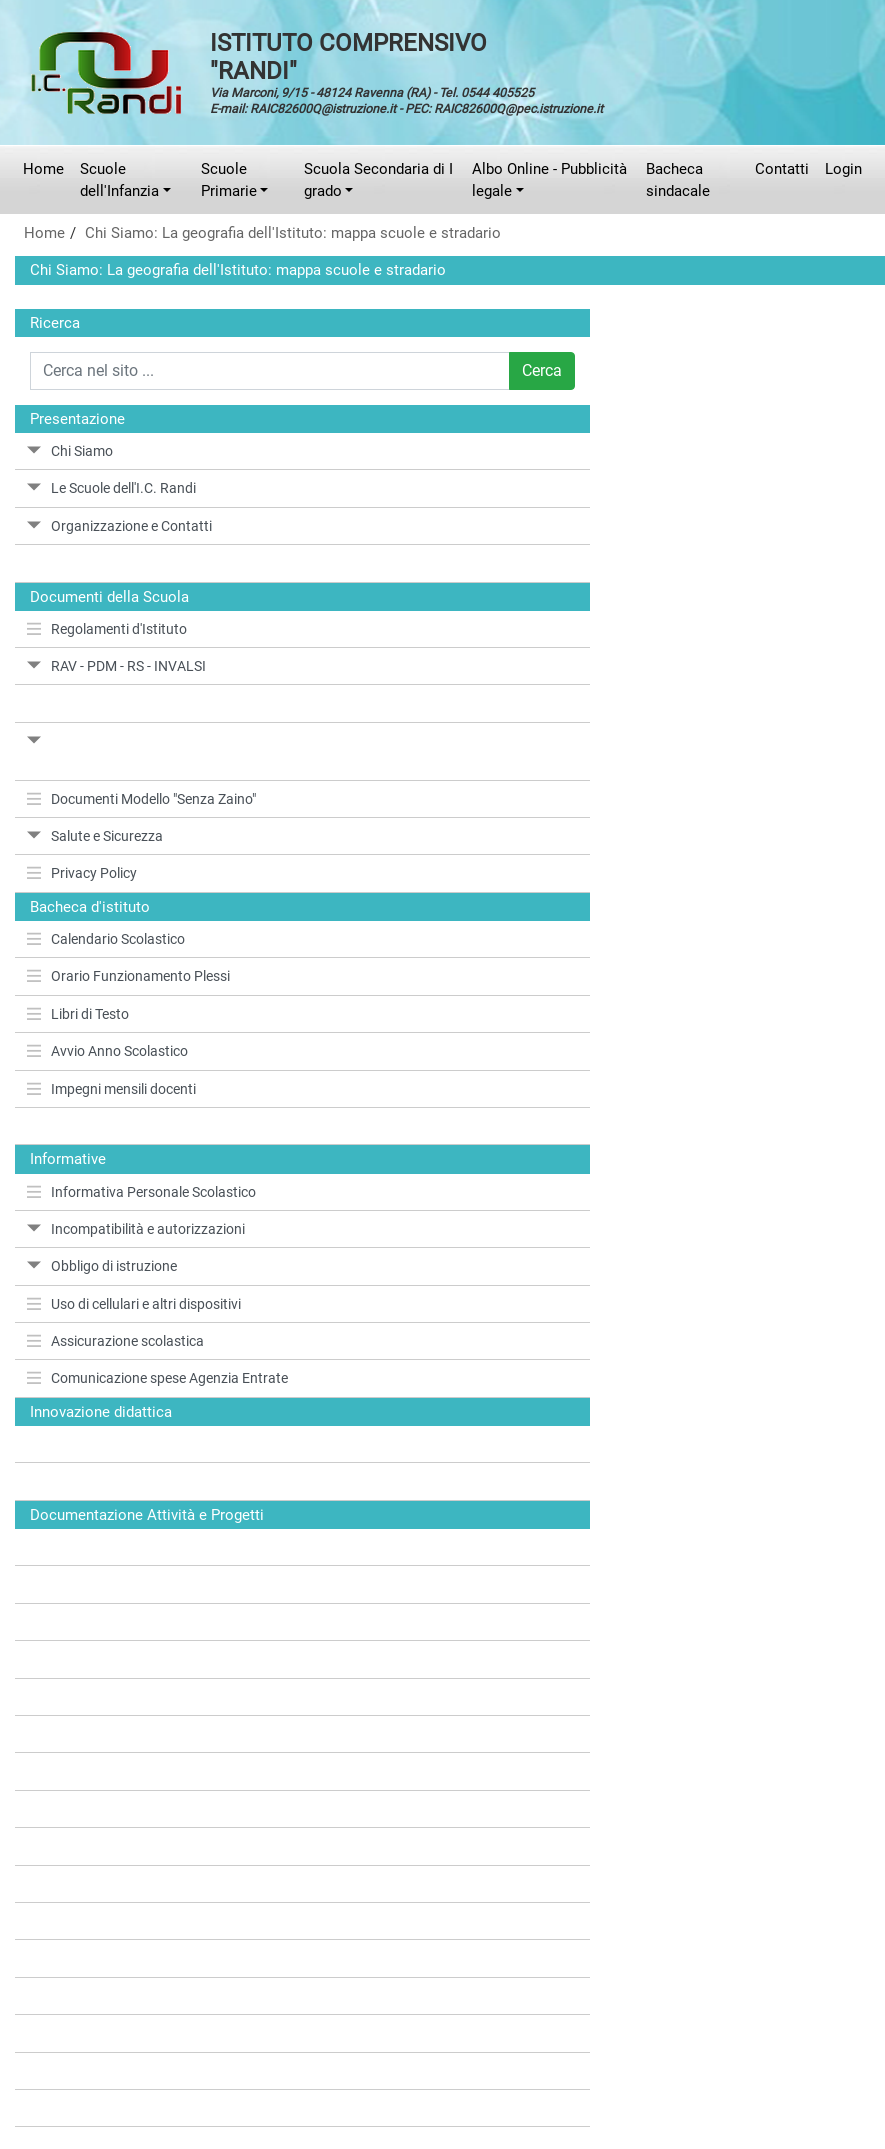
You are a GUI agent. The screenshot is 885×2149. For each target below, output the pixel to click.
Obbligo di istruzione (102, 1266)
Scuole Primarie (229, 180)
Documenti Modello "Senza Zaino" (141, 799)
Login (843, 169)
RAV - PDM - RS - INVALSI (116, 666)
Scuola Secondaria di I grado (378, 180)
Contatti (782, 169)
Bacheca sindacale (678, 180)
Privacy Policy (82, 873)
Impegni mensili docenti (111, 1089)
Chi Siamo (70, 451)
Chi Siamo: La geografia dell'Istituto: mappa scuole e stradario (293, 233)
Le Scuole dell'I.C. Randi (111, 488)
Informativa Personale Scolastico (141, 1192)
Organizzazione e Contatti (119, 526)
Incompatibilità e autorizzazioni (136, 1229)
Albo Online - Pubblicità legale (549, 180)
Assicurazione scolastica (115, 1341)
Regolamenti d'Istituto (107, 629)
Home (43, 169)
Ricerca (55, 323)
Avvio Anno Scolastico (107, 1051)
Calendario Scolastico (106, 939)
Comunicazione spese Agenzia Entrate (157, 1378)
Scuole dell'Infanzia (119, 180)
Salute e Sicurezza (95, 836)
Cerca (542, 370)
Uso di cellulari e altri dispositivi (134, 1304)
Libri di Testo (78, 1014)
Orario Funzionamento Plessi (128, 976)
